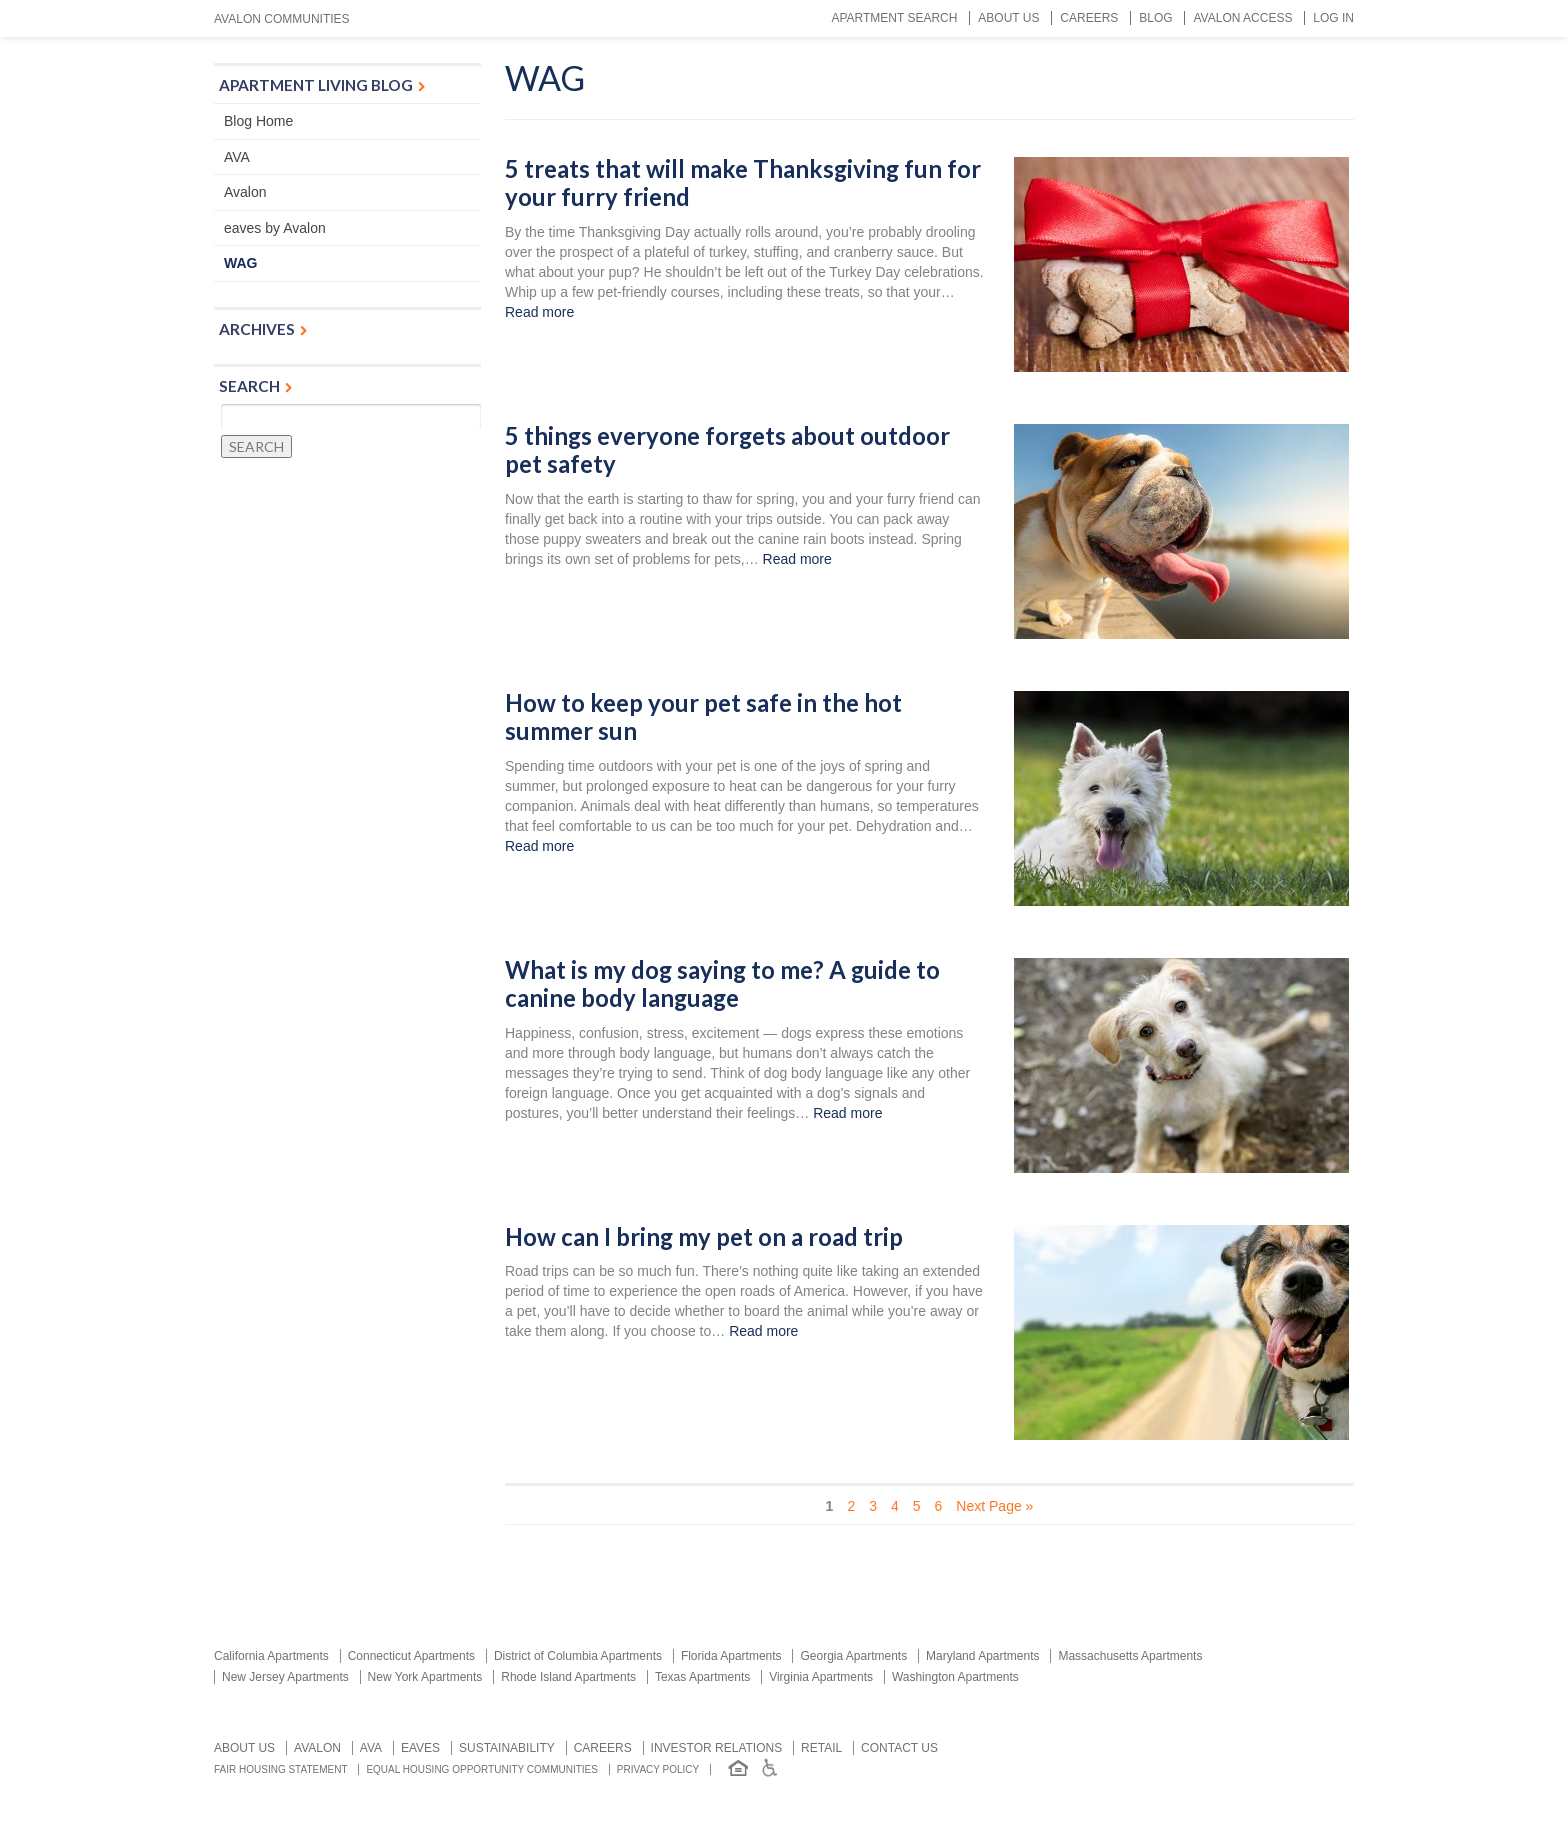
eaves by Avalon (275, 228)
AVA (237, 157)
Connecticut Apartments (411, 1656)
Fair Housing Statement (281, 1769)
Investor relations (717, 1748)
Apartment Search (894, 18)
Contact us (899, 1748)
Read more (539, 312)
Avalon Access (1242, 18)
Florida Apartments (731, 1656)
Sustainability (507, 1748)
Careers (1089, 18)
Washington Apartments (955, 1677)
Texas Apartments (702, 1677)
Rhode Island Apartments (568, 1677)
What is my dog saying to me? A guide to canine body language (722, 984)
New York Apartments (425, 1677)
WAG (240, 263)
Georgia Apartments (853, 1656)
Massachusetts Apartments (1130, 1656)
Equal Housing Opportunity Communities (482, 1769)
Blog (1155, 18)
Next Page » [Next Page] (994, 1506)
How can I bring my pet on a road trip (704, 1237)
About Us (1008, 18)
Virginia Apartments (821, 1677)
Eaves (420, 1748)
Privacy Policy (658, 1769)
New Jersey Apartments (285, 1677)
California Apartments (271, 1656)
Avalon (245, 192)
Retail (821, 1748)
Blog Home (258, 121)
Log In (1333, 18)
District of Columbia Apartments (578, 1656)
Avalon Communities (282, 19)
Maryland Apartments (982, 1656)
